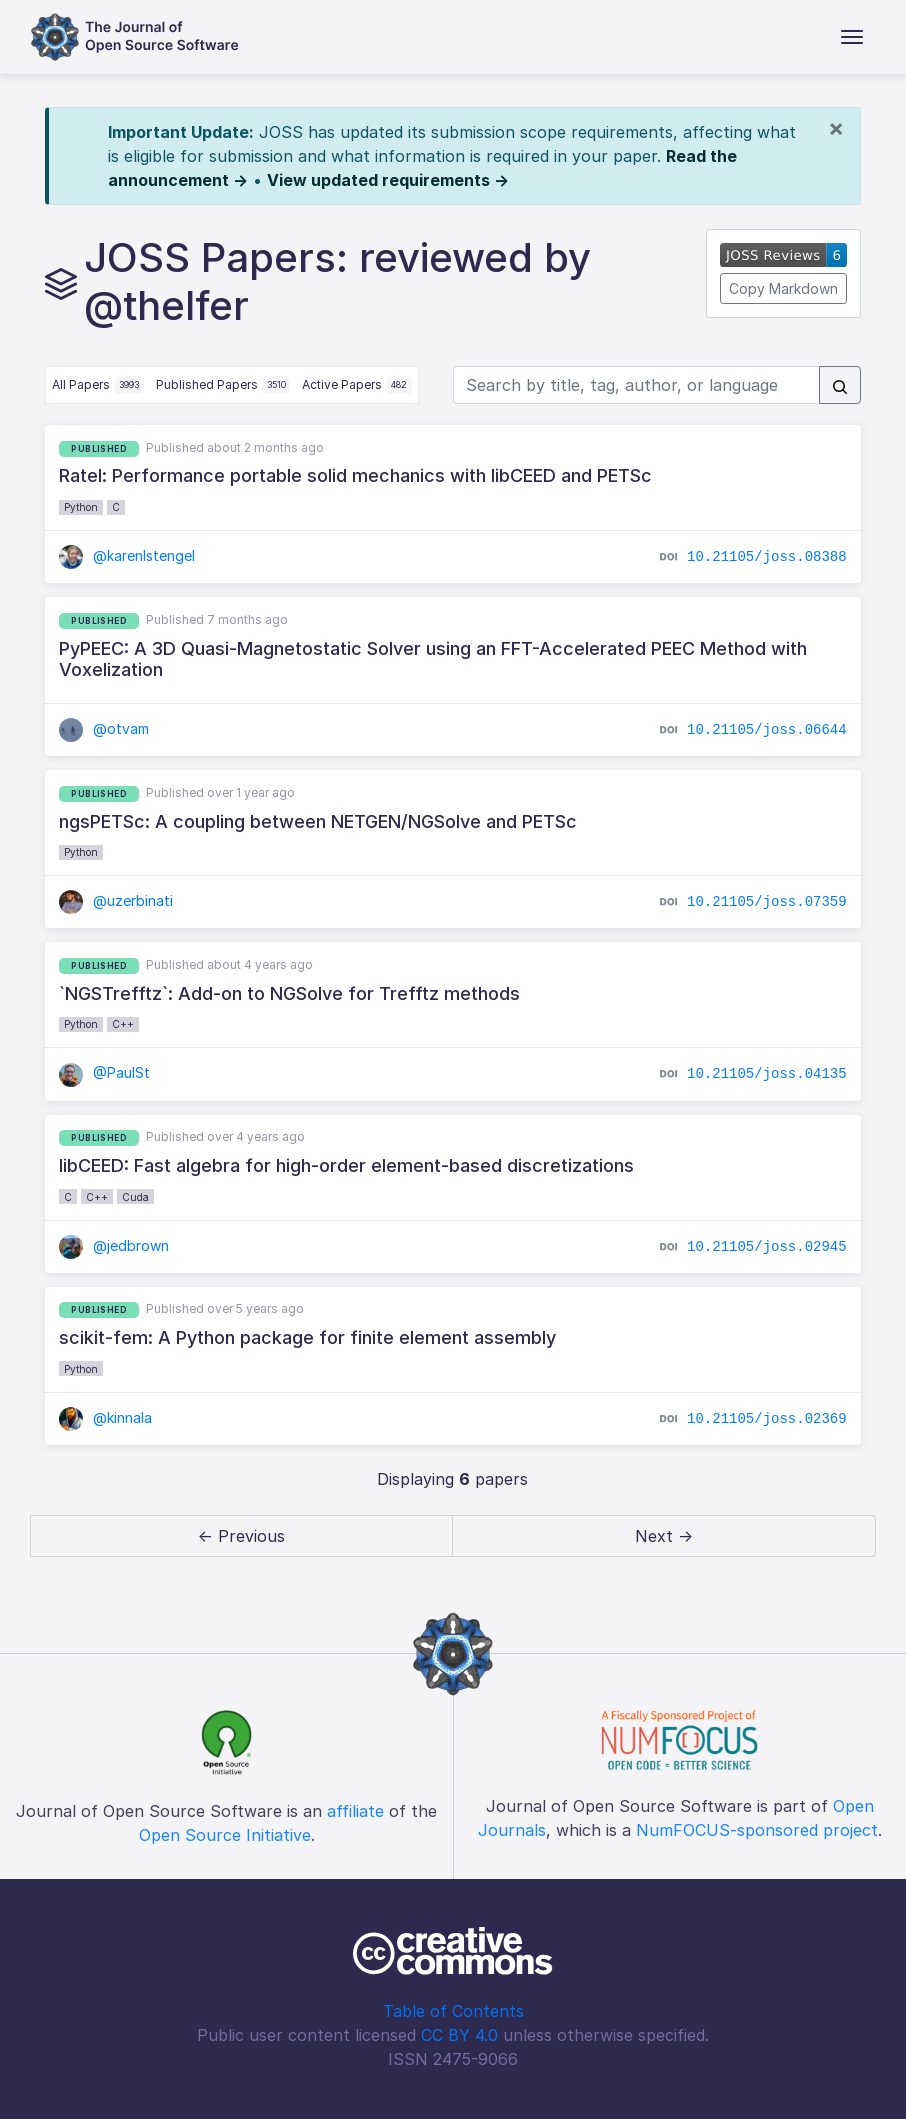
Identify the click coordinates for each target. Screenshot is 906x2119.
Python (81, 507)
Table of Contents (453, 2011)
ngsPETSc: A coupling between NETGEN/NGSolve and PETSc (318, 821)
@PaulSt (104, 1072)
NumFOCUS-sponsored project (757, 1830)
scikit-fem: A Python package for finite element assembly (307, 1337)
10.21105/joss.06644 (767, 730)
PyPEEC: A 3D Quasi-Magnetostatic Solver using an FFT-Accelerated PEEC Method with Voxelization (433, 659)
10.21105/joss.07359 (767, 902)
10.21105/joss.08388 (767, 557)
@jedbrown (114, 1245)
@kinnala (105, 1417)
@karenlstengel (127, 555)
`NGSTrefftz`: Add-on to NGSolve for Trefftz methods (289, 993)
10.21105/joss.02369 (767, 1419)
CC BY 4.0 (459, 2035)
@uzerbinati (116, 900)
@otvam (104, 728)
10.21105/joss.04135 (767, 1074)
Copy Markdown (783, 288)
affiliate (355, 1811)
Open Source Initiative (225, 1835)
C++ (123, 1024)
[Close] (836, 128)
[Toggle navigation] (852, 37)
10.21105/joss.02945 (767, 1246)
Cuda (135, 1197)
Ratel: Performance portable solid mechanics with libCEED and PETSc (355, 475)
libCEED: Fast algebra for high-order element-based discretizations (346, 1165)
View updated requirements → (388, 180)
